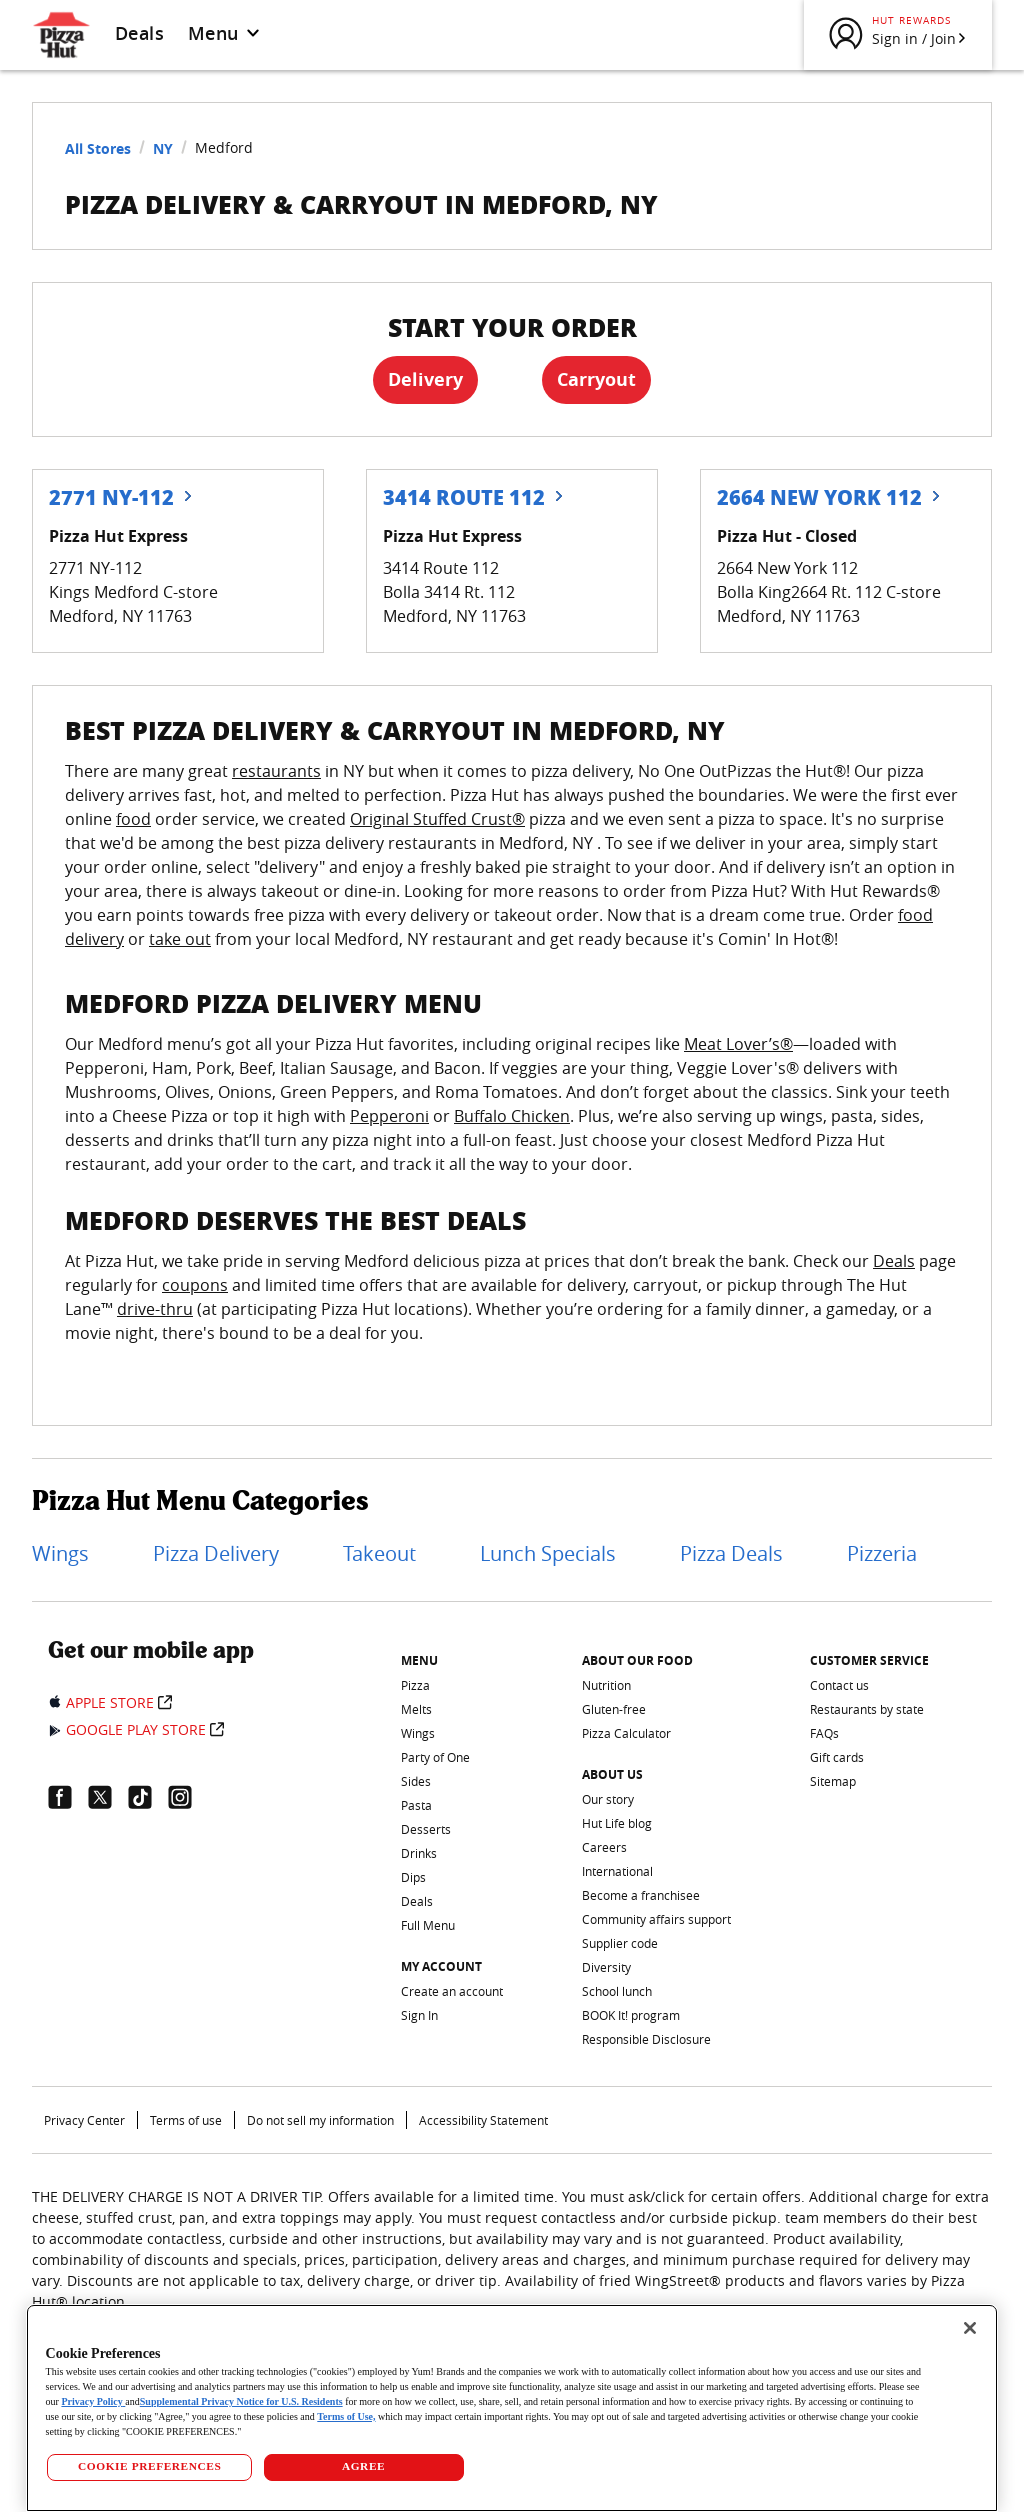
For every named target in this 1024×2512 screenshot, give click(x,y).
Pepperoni (389, 1116)
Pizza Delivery (216, 1553)
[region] (512, 2408)
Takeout (379, 1553)
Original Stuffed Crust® (437, 819)
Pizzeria (882, 1553)
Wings (60, 1553)
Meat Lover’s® (738, 1044)
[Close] (970, 2328)
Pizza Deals (731, 1553)
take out (180, 939)
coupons (195, 1285)
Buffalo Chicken (512, 1116)
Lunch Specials (548, 1553)
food (133, 819)
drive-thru (155, 1309)
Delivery (425, 379)
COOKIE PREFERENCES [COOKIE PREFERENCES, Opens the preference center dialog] (149, 2466)
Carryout (596, 379)
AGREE (363, 2466)
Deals (139, 33)
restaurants (276, 771)
